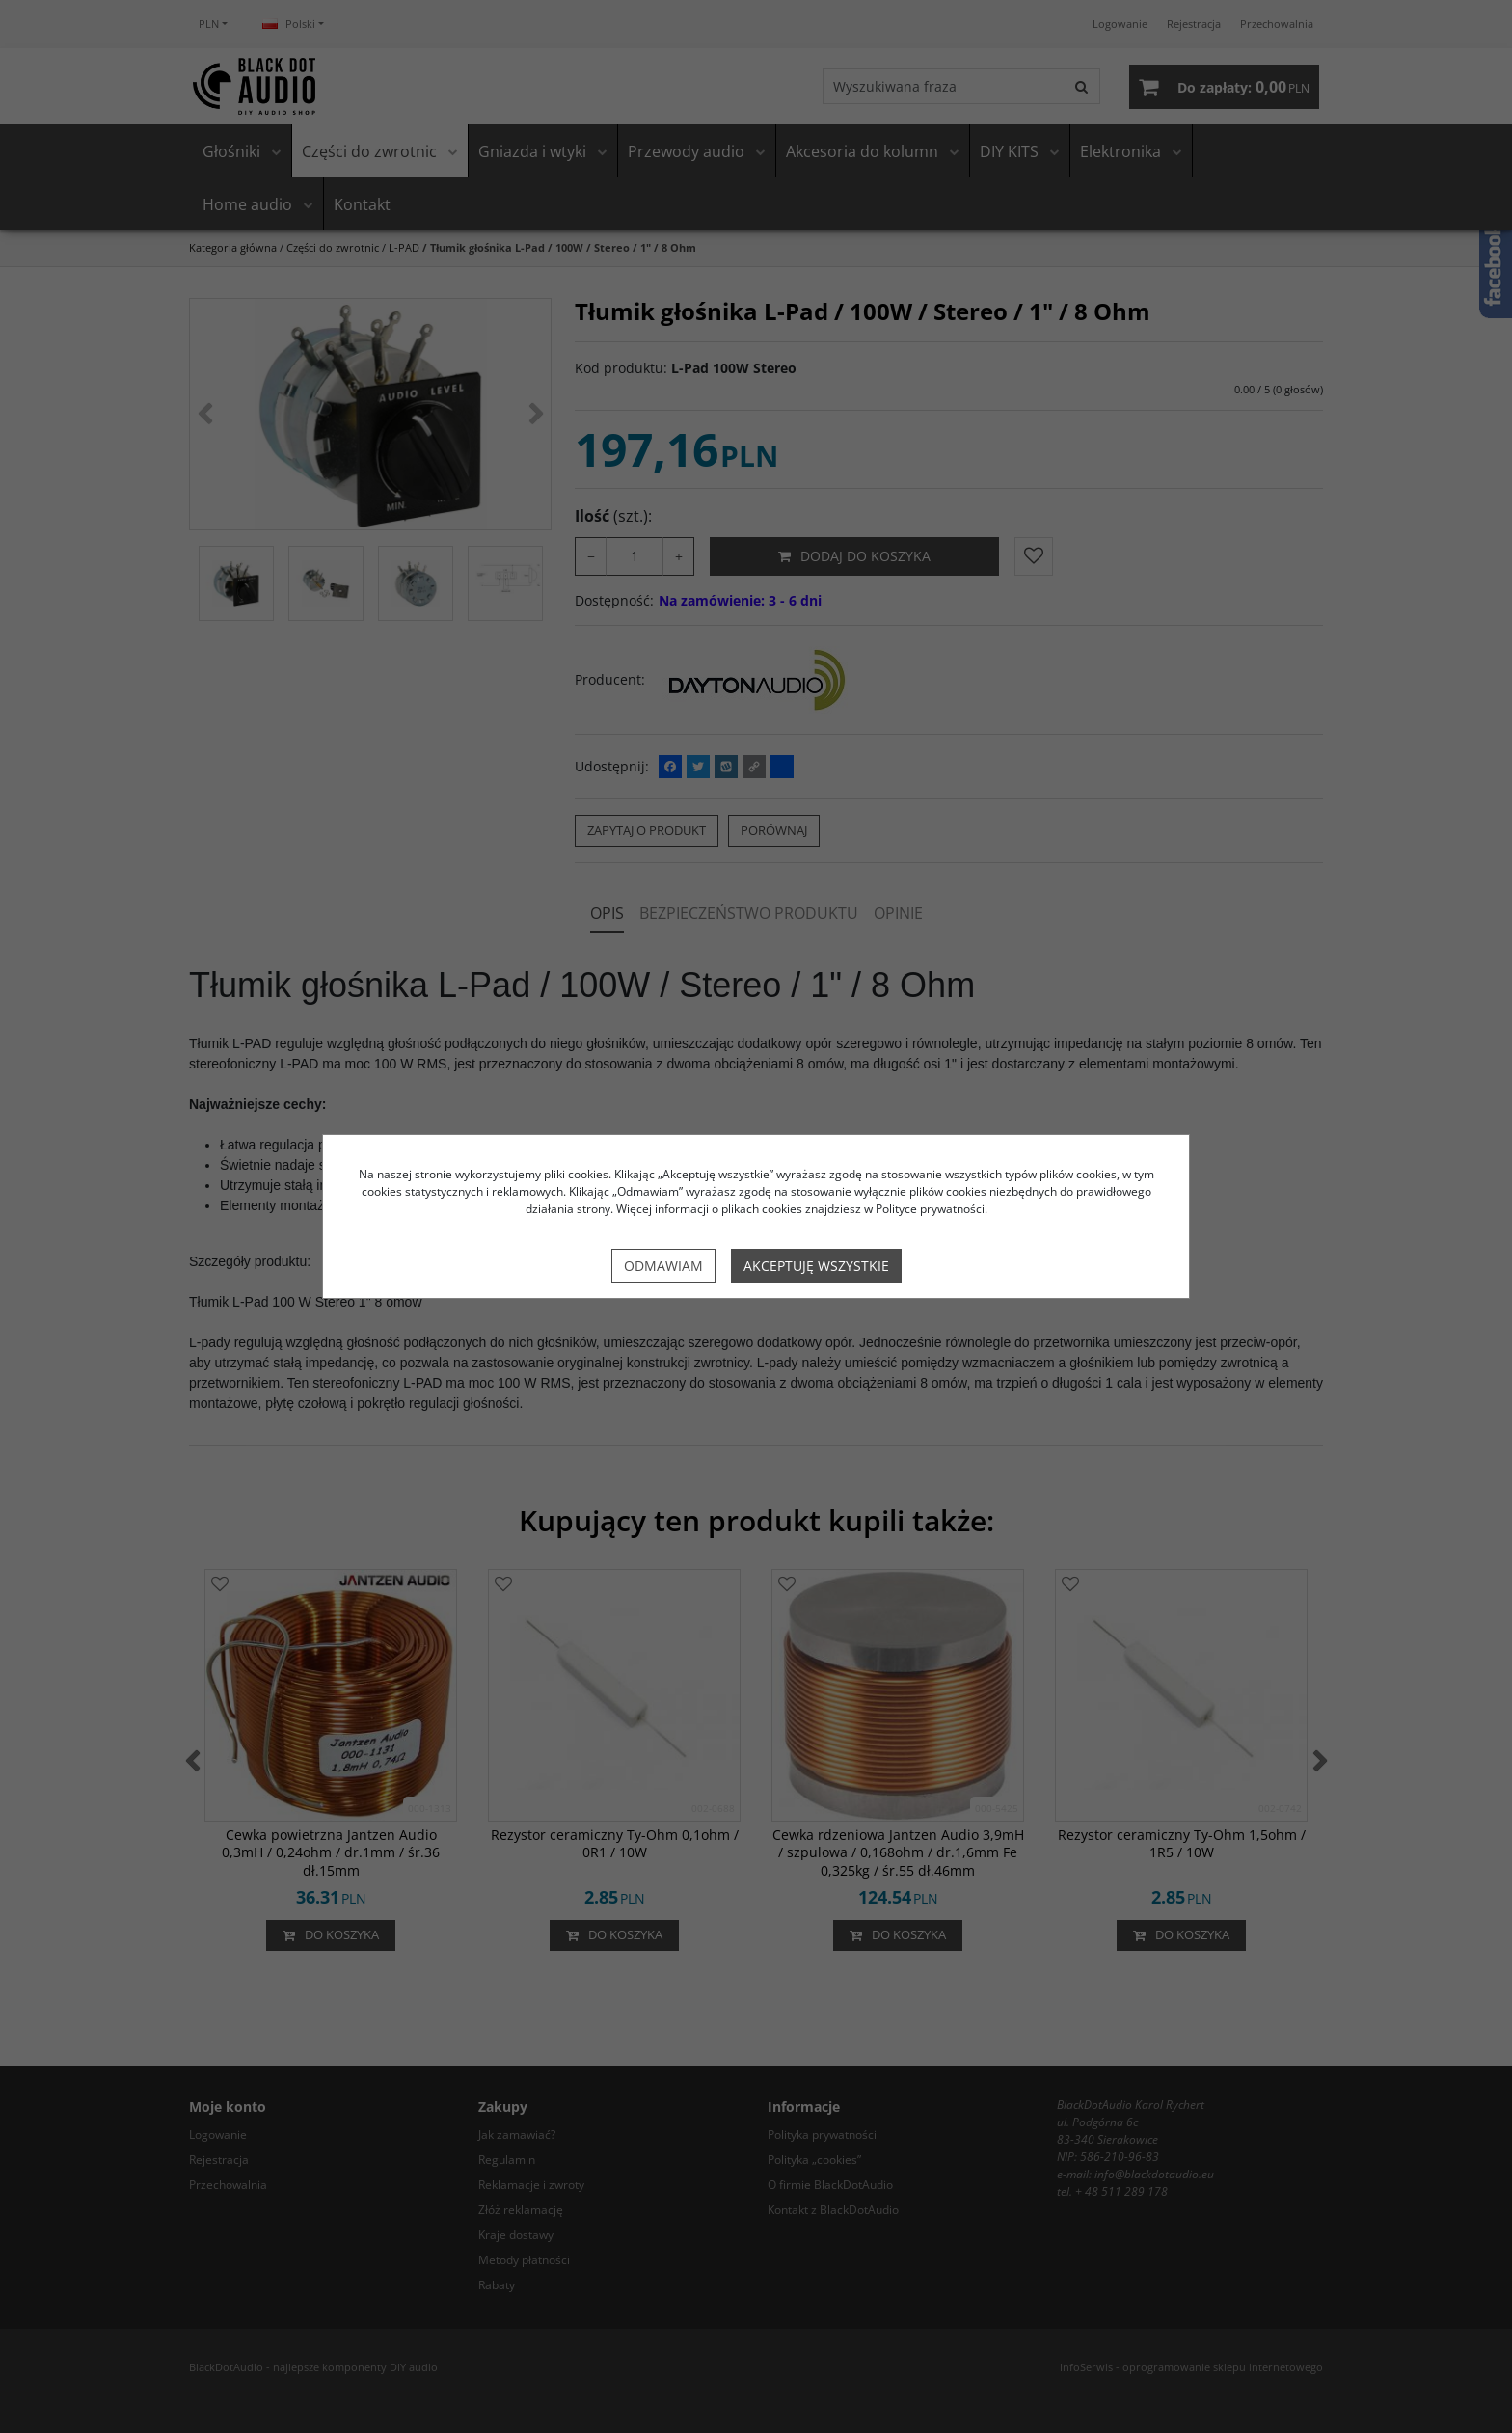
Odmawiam (663, 1266)
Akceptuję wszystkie (816, 1266)
